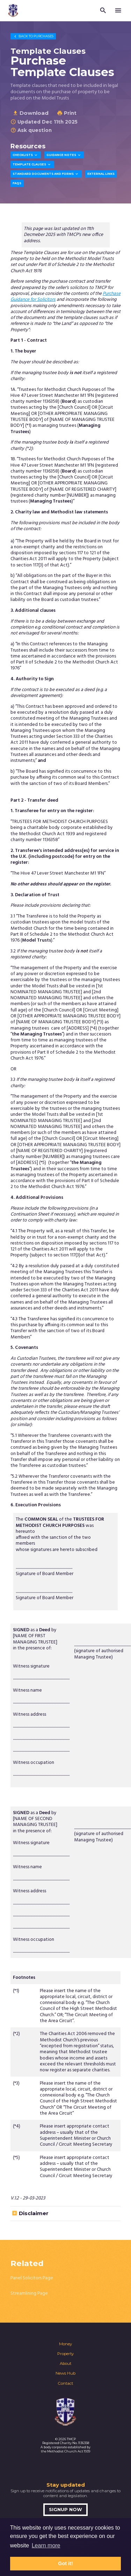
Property (65, 2353)
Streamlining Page (29, 2293)
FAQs (17, 183)
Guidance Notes (64, 155)
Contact (65, 2383)
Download (31, 113)
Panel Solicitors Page (31, 2278)
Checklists (25, 155)
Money (65, 2343)
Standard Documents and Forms (46, 174)
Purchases (33, 36)
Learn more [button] (46, 2545)
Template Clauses (32, 164)
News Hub (65, 2373)
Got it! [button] (65, 2563)
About (65, 2363)
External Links (101, 174)
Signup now (65, 2509)
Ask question (31, 130)
